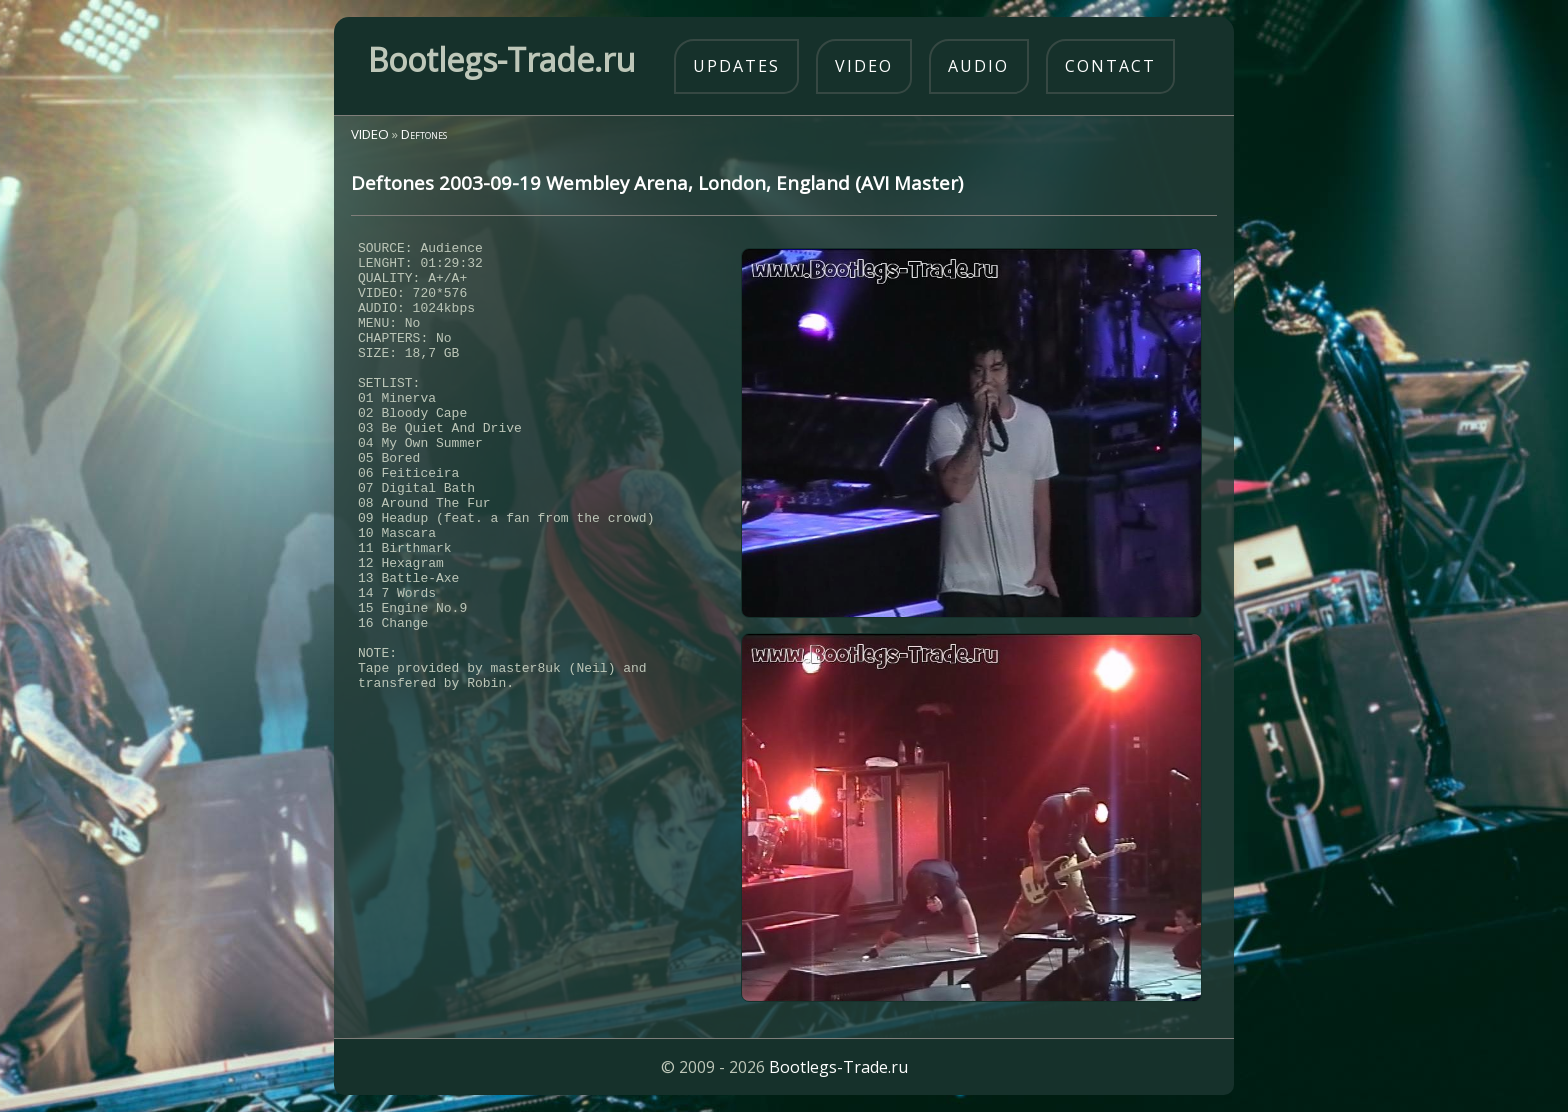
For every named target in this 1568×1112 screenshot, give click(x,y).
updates (736, 66)
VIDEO (370, 134)
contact (1110, 66)
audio (978, 66)
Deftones (424, 134)
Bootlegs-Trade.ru (838, 1067)
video (864, 66)
